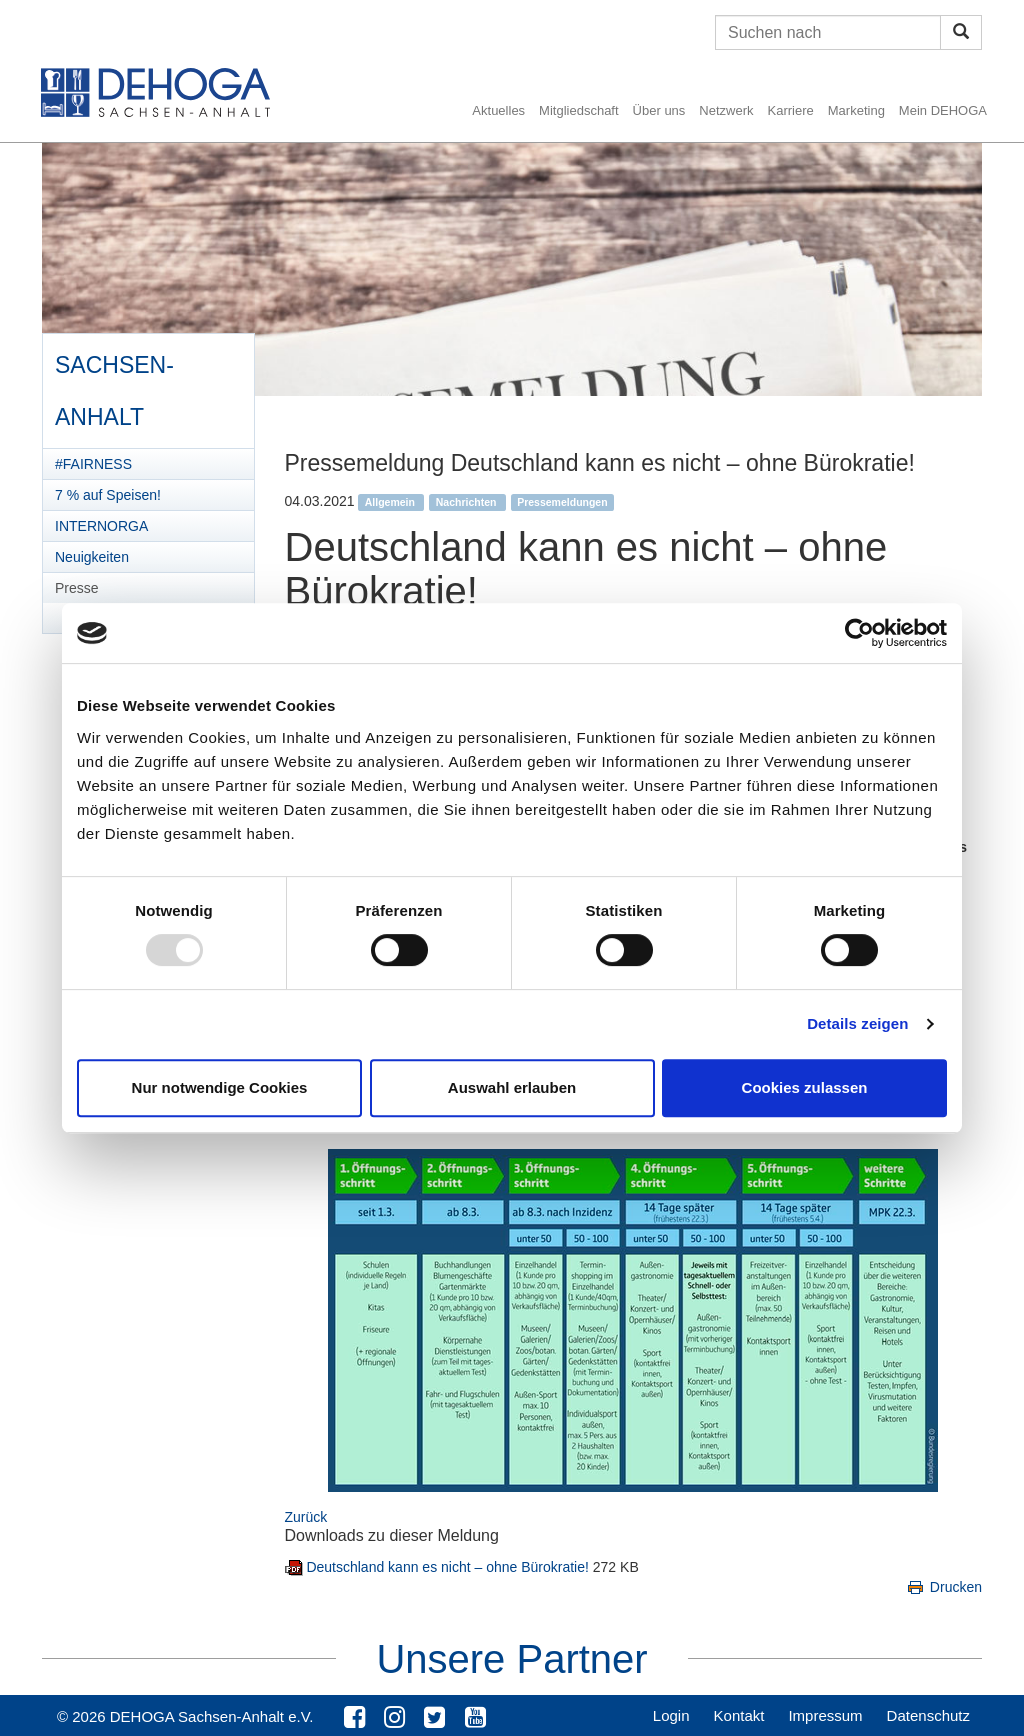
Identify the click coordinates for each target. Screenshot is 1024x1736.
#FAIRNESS (93, 464)
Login (671, 1715)
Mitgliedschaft (578, 110)
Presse (77, 588)
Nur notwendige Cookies (220, 1087)
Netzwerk (726, 110)
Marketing (856, 110)
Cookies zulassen (805, 1087)
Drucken (943, 1587)
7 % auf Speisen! (108, 495)
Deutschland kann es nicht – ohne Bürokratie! (449, 1567)
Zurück (306, 1517)
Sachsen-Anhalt (114, 384)
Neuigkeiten (92, 557)
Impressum (825, 1715)
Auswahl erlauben (512, 1087)
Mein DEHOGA (943, 110)
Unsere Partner (511, 1659)
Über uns (659, 110)
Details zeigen (857, 1023)
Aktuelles (498, 110)
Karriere (791, 110)
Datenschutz (928, 1715)
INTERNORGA (101, 526)
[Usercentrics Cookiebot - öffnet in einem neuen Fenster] (859, 633)
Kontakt (739, 1715)
